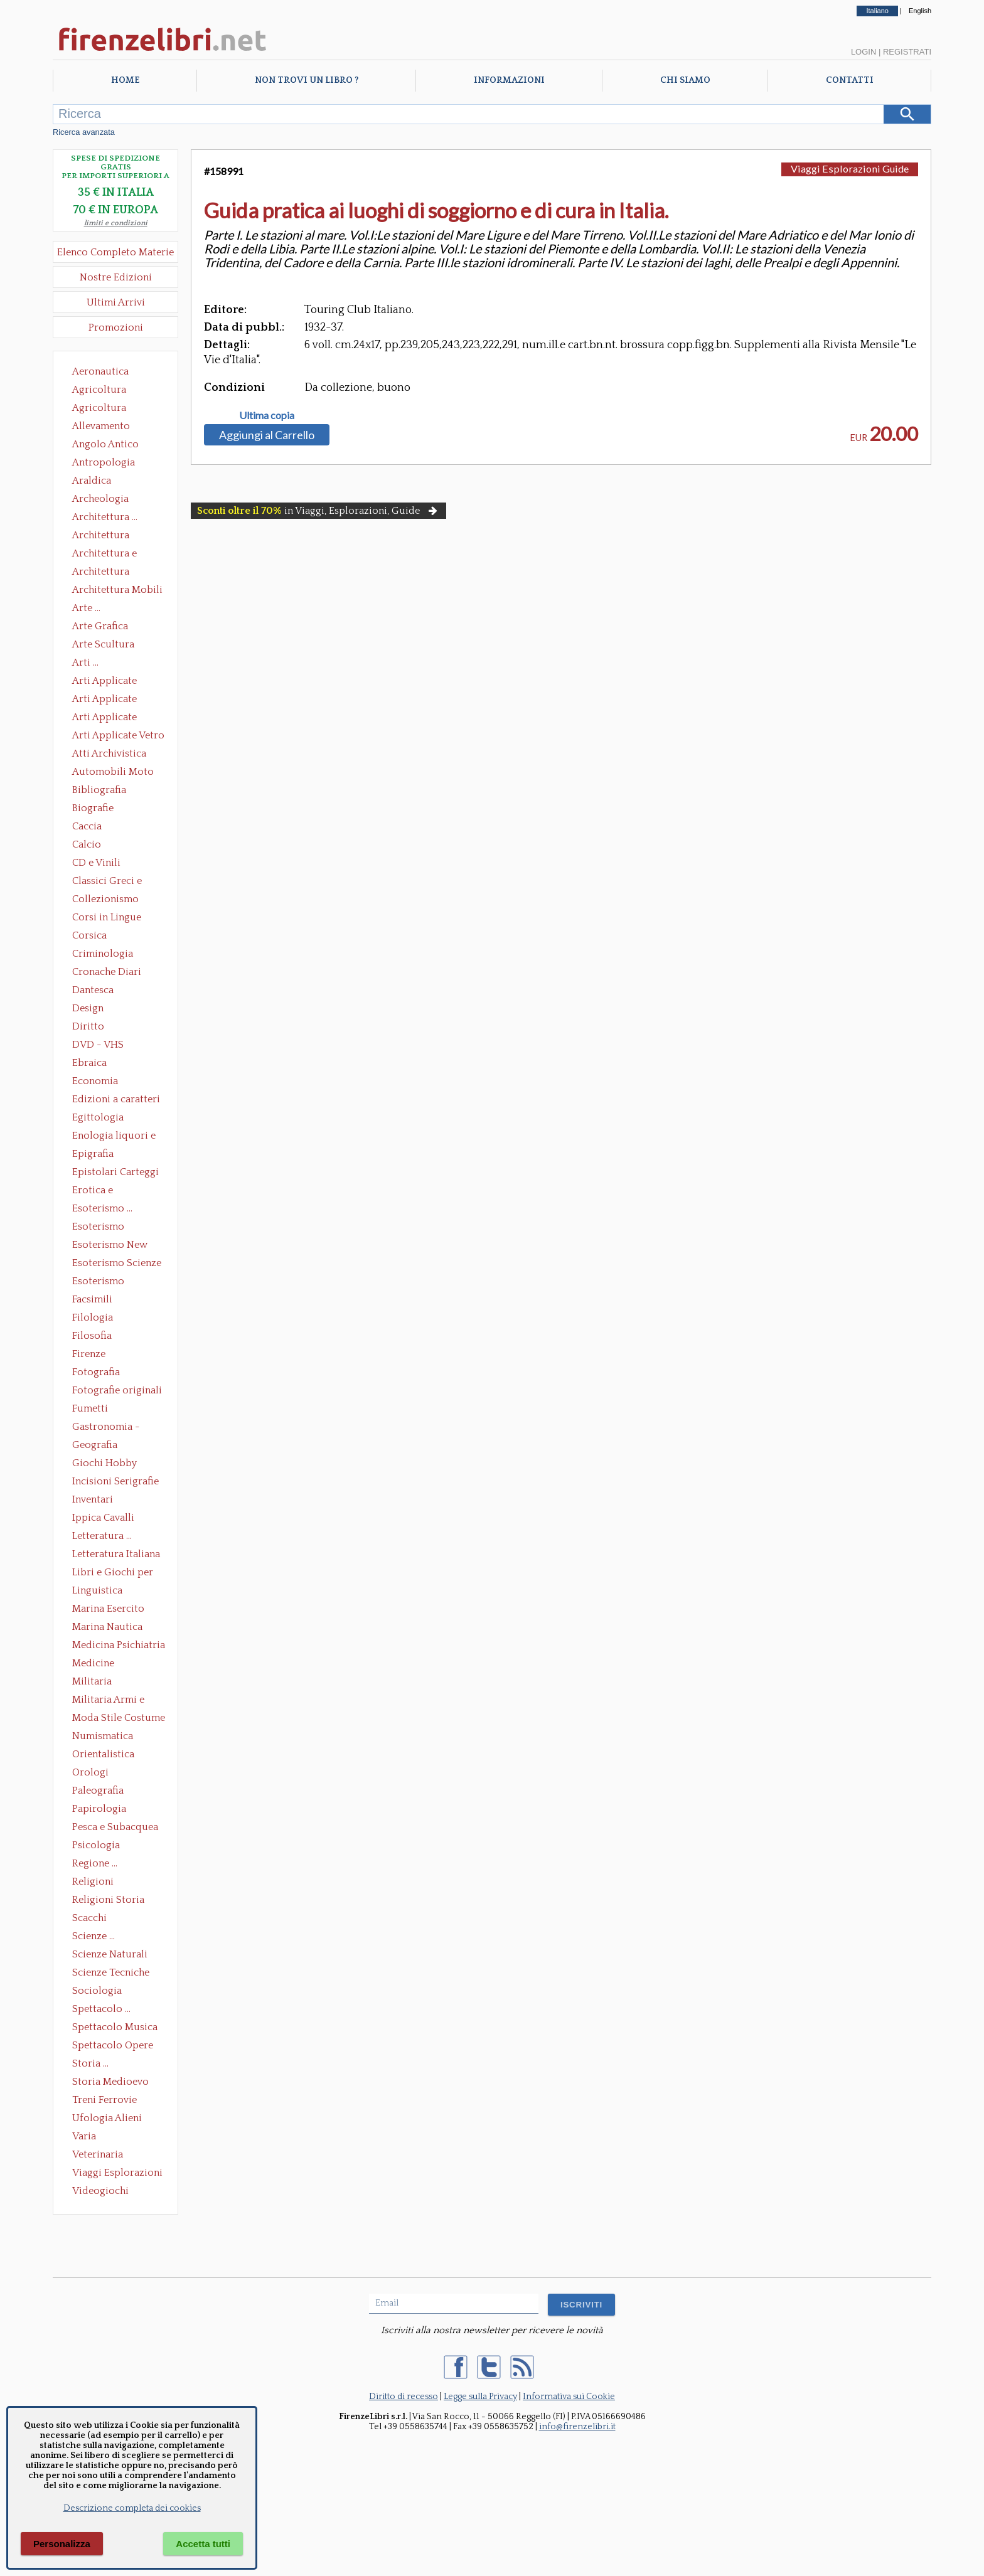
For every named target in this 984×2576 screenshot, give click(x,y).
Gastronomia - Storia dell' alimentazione (106, 1428)
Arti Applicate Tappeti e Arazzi (109, 718)
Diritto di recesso (403, 2397)
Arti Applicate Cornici (104, 700)
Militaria (92, 1681)
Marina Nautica (107, 1626)
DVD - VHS (98, 1044)
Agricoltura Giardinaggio (102, 409)
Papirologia (99, 1808)
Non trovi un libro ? (306, 80)
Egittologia (98, 1117)
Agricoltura (99, 389)
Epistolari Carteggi (115, 1172)
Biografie (93, 808)
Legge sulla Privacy (480, 2397)
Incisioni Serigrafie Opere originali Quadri (115, 1482)
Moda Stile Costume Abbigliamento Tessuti (118, 1719)
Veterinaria (97, 2154)
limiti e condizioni (115, 223)
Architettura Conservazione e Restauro (109, 536)
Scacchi (89, 1918)
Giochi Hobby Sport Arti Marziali (115, 1464)
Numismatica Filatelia (102, 1737)
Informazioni (509, 80)
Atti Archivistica (109, 753)
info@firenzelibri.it (577, 2427)
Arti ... (85, 662)
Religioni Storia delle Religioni (108, 1901)
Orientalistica (103, 1754)
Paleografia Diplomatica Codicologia (100, 1792)
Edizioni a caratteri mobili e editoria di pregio (117, 1100)
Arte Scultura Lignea (103, 645)
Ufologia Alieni (107, 2118)
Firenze (88, 1354)
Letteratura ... (102, 1535)
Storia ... (90, 2063)
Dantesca (93, 990)
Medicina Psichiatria (118, 1645)
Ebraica (89, 1062)
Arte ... (86, 608)
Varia (84, 2136)
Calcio (86, 844)
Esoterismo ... (102, 1208)
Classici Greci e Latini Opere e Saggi (118, 882)
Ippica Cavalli (103, 1517)
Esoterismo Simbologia (99, 1282)
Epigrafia (93, 1153)
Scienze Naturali (109, 1954)
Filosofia (92, 1335)
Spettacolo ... (101, 2008)
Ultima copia (266, 415)
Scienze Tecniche (110, 1972)
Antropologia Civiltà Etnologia (110, 464)
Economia (95, 1081)
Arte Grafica (100, 626)
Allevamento (101, 426)
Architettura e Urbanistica (104, 555)
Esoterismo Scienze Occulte (116, 1264)
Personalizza (61, 2543)
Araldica (91, 480)
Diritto (88, 1026)
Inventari (92, 1499)
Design (88, 1008)
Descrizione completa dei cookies (132, 2508)
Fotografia (96, 1372)
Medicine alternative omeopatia (97, 1664)
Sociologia (97, 1990)
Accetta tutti (203, 2543)
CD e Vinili (96, 862)
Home (125, 80)
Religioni (93, 1881)
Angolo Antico (105, 444)
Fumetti (90, 1408)
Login (863, 51)
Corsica (89, 935)
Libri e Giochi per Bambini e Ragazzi (113, 1573)
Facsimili (92, 1299)
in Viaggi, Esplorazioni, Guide (318, 510)
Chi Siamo (685, 80)
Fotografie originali (117, 1390)
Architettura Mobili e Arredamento (117, 591)
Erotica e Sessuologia (99, 1191)
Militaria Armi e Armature (108, 1701)
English (920, 10)
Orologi (90, 1772)
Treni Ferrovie (104, 2099)
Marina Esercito (108, 1608)
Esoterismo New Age (109, 1246)
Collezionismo (105, 899)
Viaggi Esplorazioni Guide (117, 2174)
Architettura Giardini (100, 573)
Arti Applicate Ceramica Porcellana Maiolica (117, 682)
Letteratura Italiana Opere (116, 1555)
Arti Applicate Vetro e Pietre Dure (118, 736)
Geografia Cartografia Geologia (98, 1446)
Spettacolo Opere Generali (112, 2046)
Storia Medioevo (110, 2081)
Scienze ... (93, 1936)
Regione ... (94, 1863)
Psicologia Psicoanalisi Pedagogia (99, 1846)
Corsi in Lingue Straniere (106, 918)
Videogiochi (100, 2190)
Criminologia (102, 953)
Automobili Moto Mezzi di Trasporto (116, 773)
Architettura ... (104, 517)
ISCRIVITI (581, 2304)
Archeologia (100, 498)
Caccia (87, 826)
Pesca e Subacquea (115, 1827)
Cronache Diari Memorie (106, 973)
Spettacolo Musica (115, 2027)
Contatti (850, 80)
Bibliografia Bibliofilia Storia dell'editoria (110, 791)
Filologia (92, 1317)
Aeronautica (100, 371)
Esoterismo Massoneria (98, 1228)
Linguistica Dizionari (97, 1592)
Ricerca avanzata (84, 132)
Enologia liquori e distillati (114, 1137)
